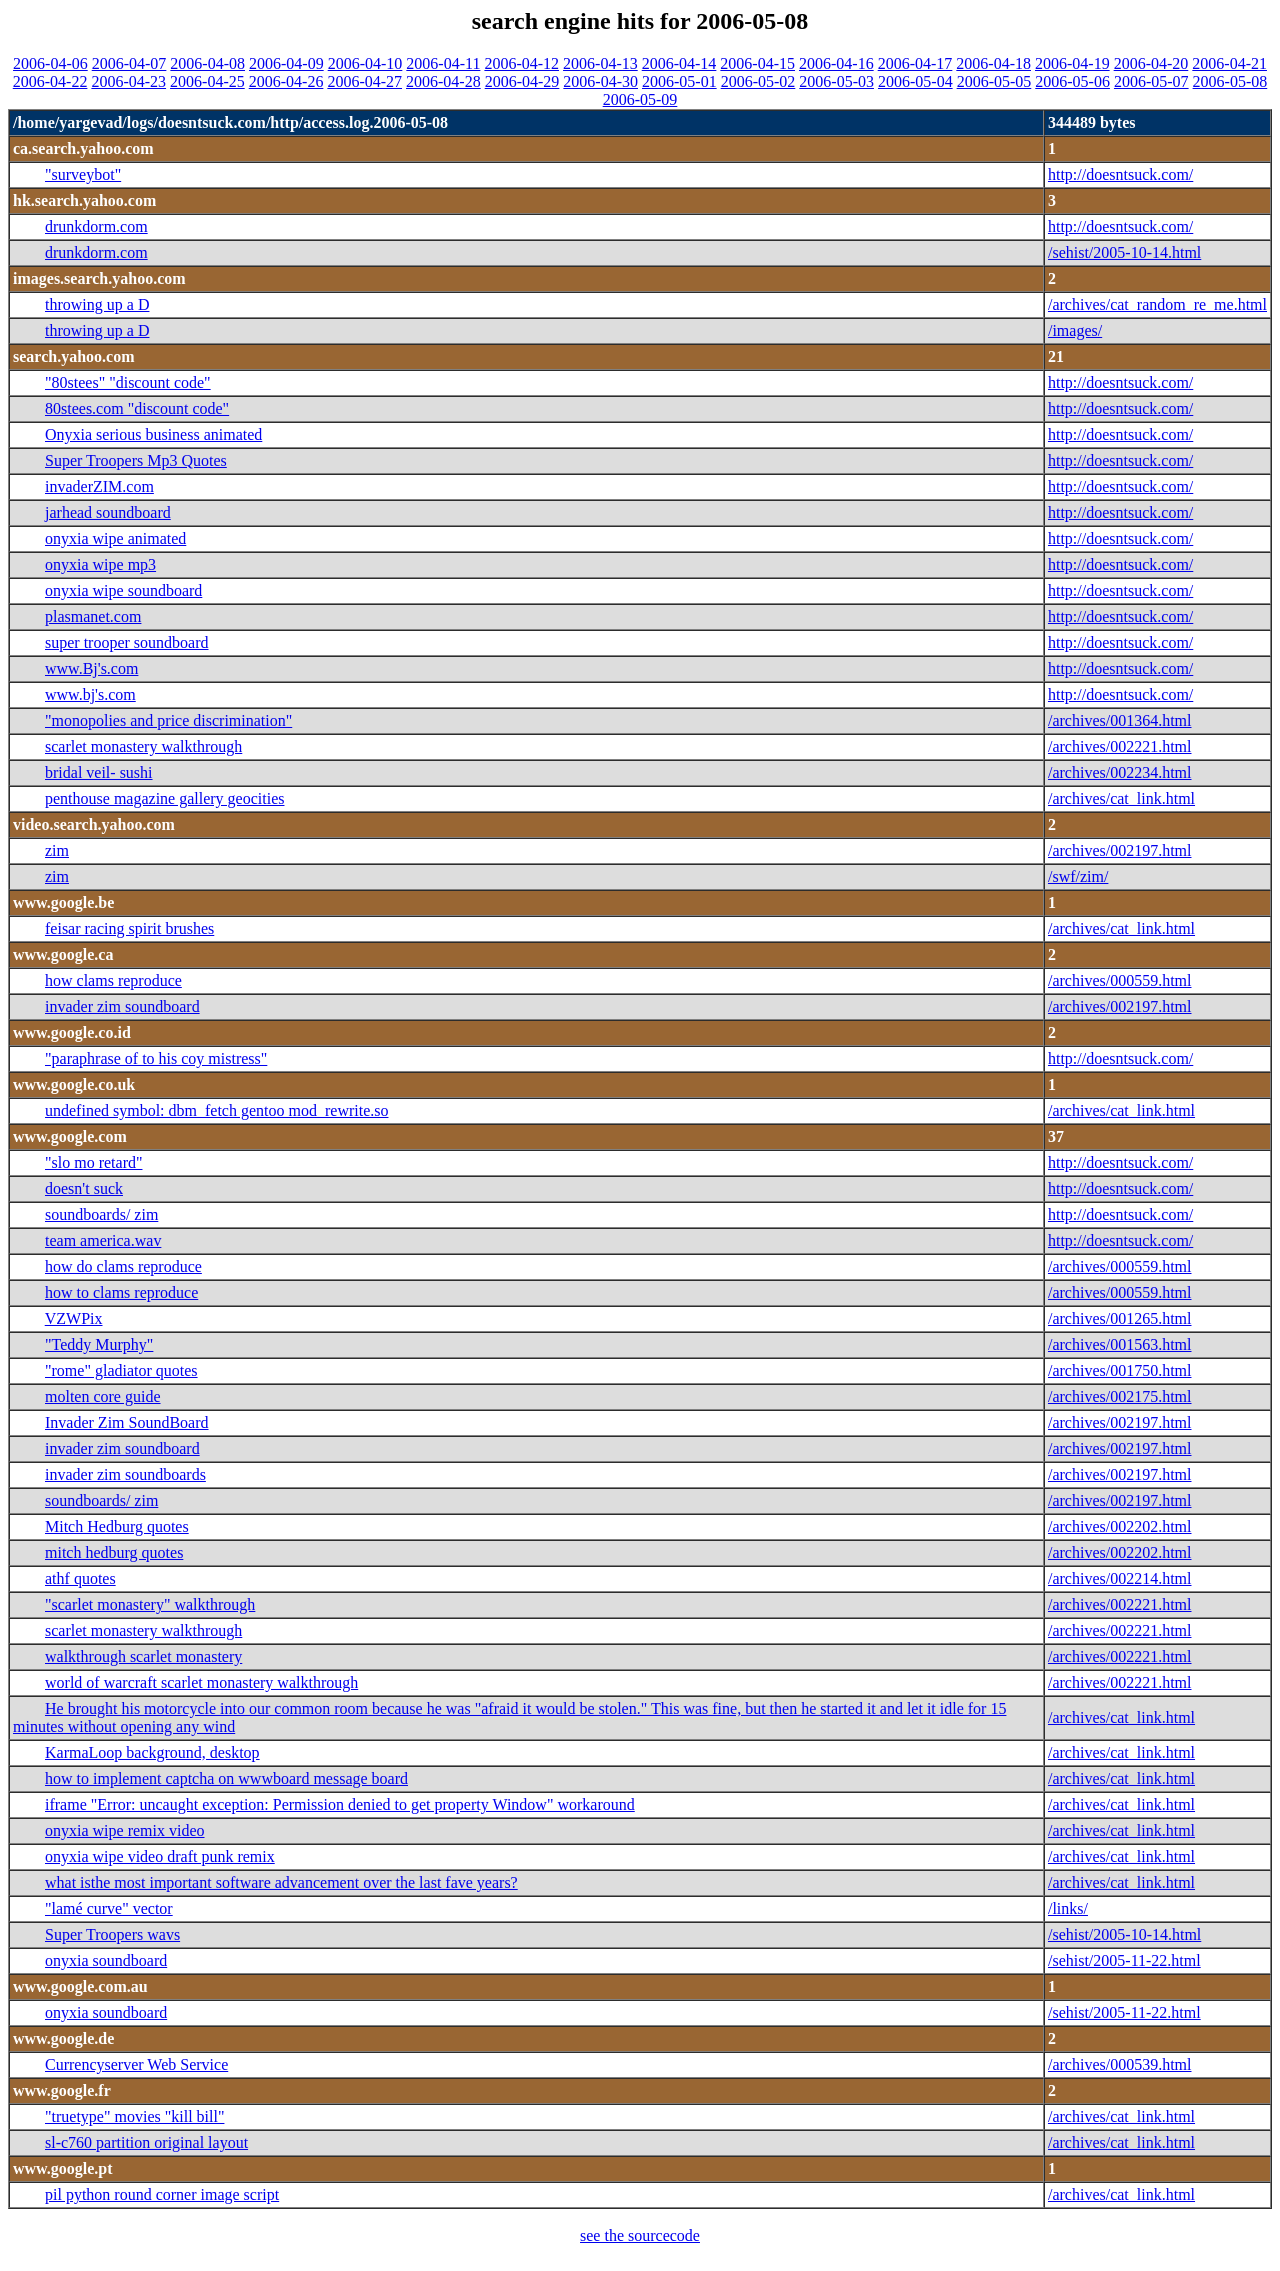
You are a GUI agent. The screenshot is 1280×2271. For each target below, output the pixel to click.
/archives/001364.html (1120, 720)
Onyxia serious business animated (153, 434)
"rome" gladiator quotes (121, 1370)
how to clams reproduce (121, 1292)
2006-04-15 (757, 63)
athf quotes (80, 1578)
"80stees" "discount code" (128, 382)
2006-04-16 (836, 63)
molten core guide (103, 1396)
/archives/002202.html (1120, 1526)
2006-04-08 (207, 63)
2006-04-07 (129, 63)
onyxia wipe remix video (125, 1830)
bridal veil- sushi (99, 772)
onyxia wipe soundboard (123, 590)
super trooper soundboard (127, 642)
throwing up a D (97, 304)
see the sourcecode (640, 2235)
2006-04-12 (521, 63)
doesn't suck (84, 1188)
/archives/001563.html (1120, 1344)
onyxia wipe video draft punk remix (160, 1856)
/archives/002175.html (1120, 1396)
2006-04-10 (365, 63)
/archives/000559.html (1120, 980)
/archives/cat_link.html (1121, 798)
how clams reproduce (113, 980)
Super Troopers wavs (112, 1934)
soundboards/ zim (101, 1214)
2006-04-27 (364, 81)
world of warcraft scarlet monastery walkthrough (201, 1682)
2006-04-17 (915, 63)
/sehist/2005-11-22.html (1124, 1960)
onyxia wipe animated (115, 538)
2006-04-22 (50, 81)
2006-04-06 (50, 63)
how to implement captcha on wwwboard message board (226, 1778)
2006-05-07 (1151, 81)
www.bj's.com (90, 694)
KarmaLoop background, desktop (152, 1752)
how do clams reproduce (123, 1266)
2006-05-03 (836, 81)
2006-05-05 (994, 81)
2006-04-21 (1229, 63)
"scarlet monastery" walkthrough (150, 1604)
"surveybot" (83, 174)
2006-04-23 (128, 81)
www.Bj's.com (91, 668)
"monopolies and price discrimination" (168, 720)
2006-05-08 (1230, 81)
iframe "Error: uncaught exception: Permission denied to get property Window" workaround (340, 1804)
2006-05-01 (679, 81)
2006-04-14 (679, 63)
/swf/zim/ (1078, 876)
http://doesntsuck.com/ (1120, 174)
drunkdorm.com (96, 226)
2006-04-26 (286, 81)
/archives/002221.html (1120, 746)
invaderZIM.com (99, 486)
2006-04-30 (600, 81)
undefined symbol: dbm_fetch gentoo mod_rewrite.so (216, 1110)
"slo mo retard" (93, 1162)
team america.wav (103, 1240)
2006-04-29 (522, 81)
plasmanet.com (93, 616)
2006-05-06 (1072, 81)
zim (57, 850)
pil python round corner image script (162, 2194)
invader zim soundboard (122, 1006)
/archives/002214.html (1120, 1578)
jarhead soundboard (108, 512)
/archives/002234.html (1120, 772)
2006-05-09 (640, 99)
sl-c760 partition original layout (146, 2142)
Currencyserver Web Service (136, 2064)
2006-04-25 (207, 81)
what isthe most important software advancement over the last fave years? (281, 1882)
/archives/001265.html (1120, 1318)
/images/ (1075, 330)
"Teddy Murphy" (99, 1344)
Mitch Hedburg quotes (117, 1526)
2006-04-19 (1072, 63)
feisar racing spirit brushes (129, 928)
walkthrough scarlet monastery (143, 1656)
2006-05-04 (915, 81)
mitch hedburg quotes (114, 1552)
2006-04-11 (443, 63)
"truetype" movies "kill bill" (134, 2116)
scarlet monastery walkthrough (143, 746)
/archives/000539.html (1120, 2064)
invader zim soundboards (125, 1474)
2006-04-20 (1151, 63)
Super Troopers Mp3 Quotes (136, 460)
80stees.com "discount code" (137, 408)
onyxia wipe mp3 (100, 564)
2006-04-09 (286, 63)
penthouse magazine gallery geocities (164, 798)
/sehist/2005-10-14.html (1124, 252)
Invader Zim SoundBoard (127, 1422)
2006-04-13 (600, 63)
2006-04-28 (443, 81)
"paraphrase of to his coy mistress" (156, 1058)
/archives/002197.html (1120, 850)
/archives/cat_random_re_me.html (1157, 304)
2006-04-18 (993, 63)
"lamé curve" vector (109, 1908)
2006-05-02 (758, 81)
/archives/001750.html (1120, 1370)
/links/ (1068, 1908)
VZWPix (74, 1318)
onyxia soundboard (106, 1960)
